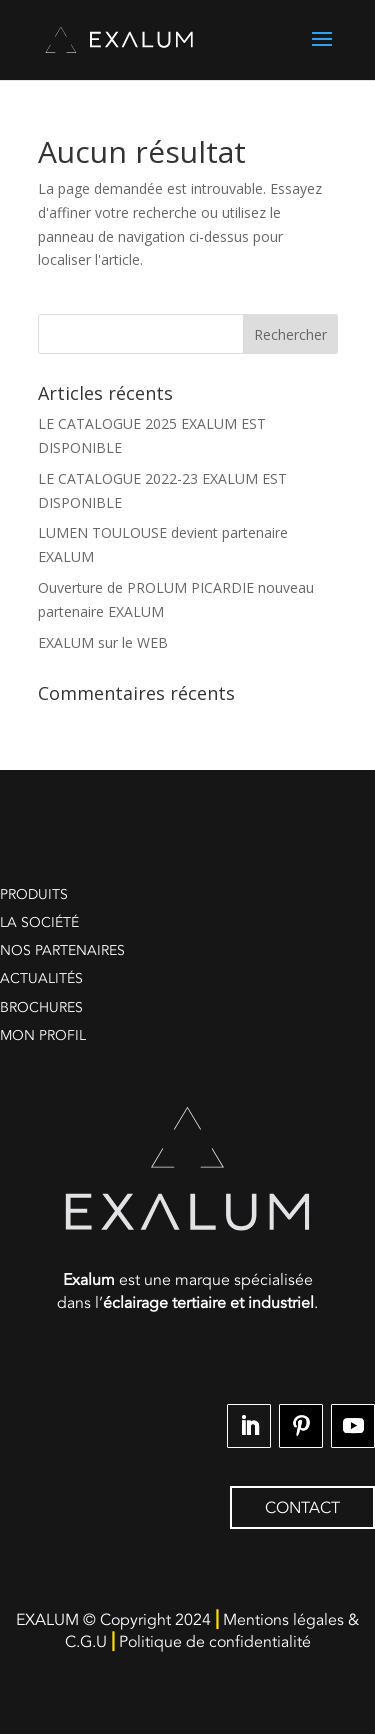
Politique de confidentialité (215, 1642)
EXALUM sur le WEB (103, 642)
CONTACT (302, 1508)
